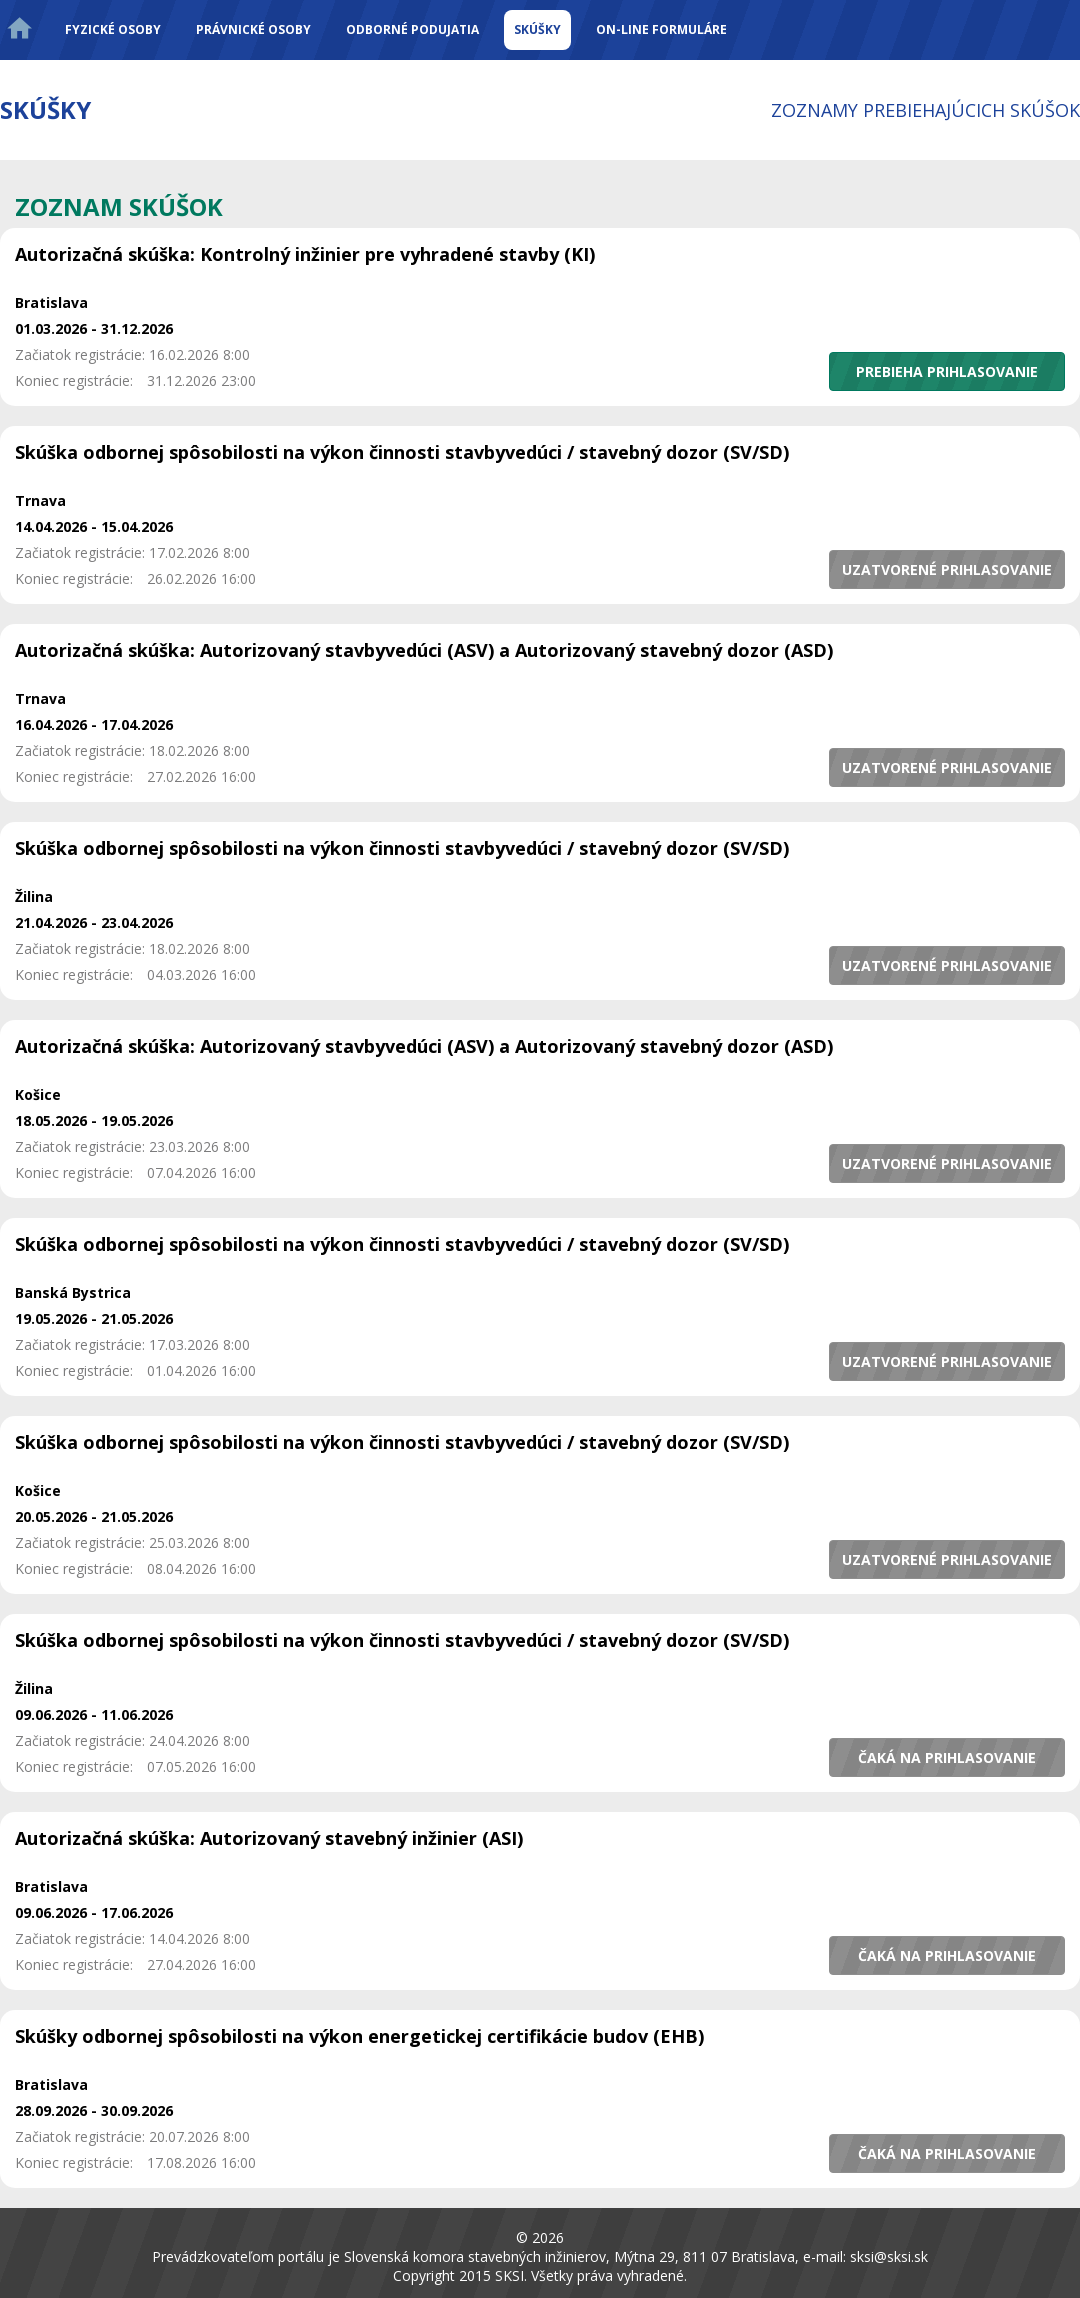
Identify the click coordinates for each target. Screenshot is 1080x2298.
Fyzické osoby (113, 29)
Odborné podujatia (412, 29)
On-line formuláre (661, 29)
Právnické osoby (253, 29)
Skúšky (537, 29)
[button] (947, 371)
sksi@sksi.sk (889, 2256)
